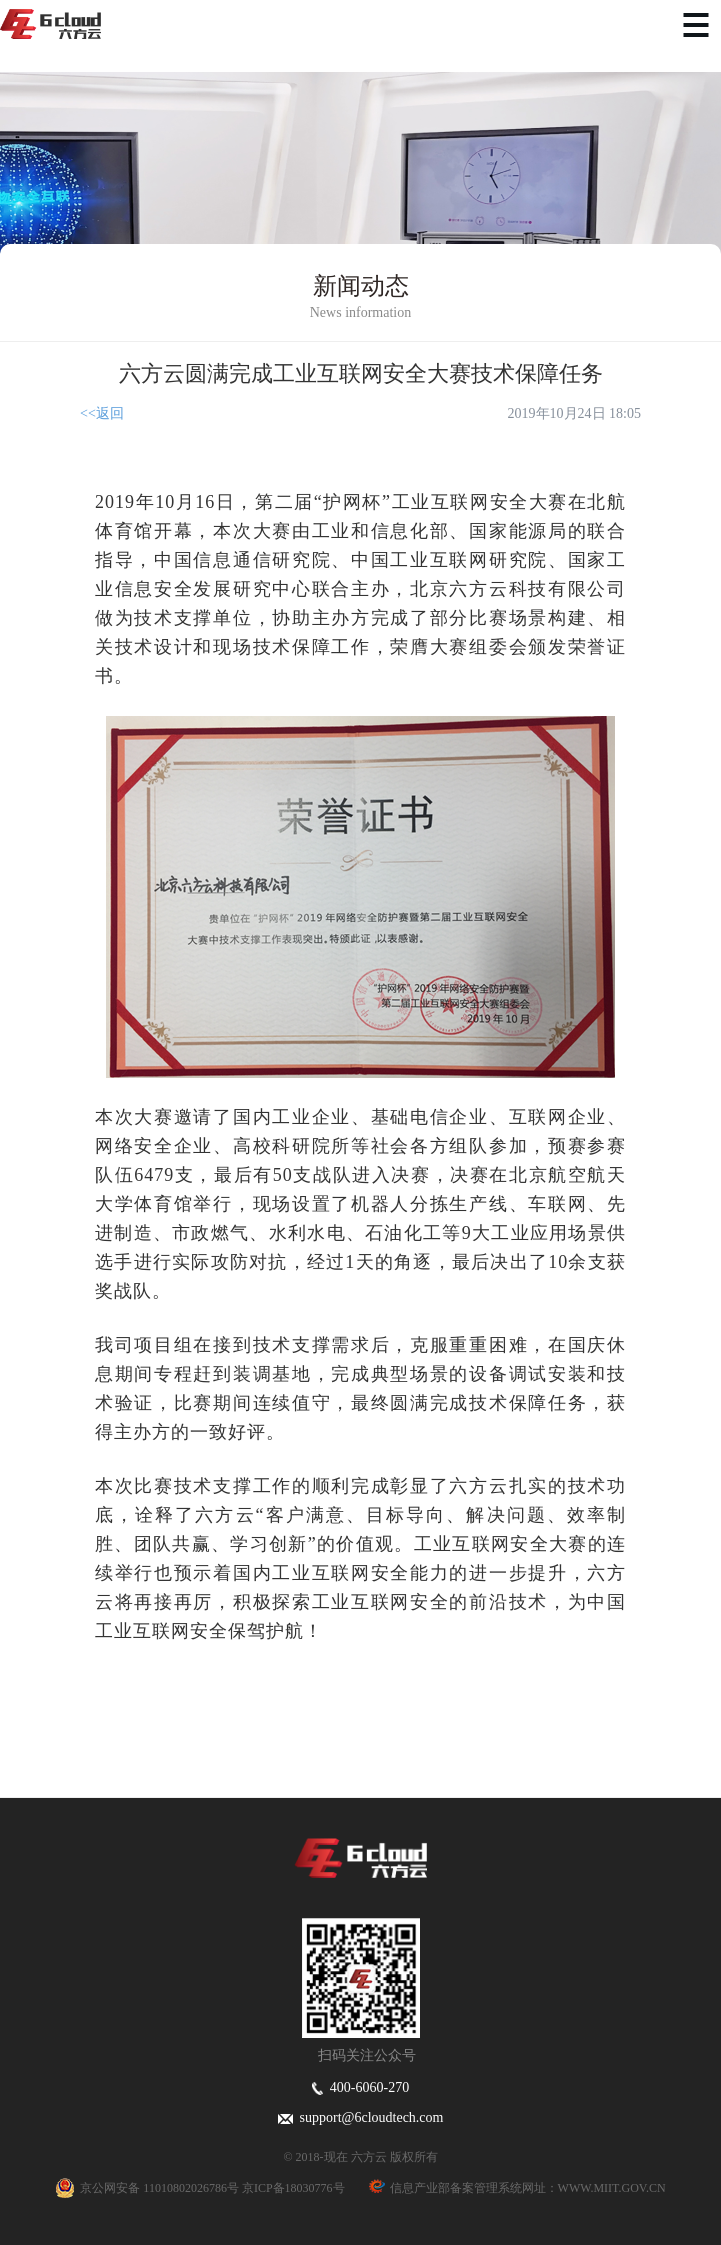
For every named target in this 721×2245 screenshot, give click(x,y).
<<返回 (102, 413)
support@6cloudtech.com (361, 2117)
